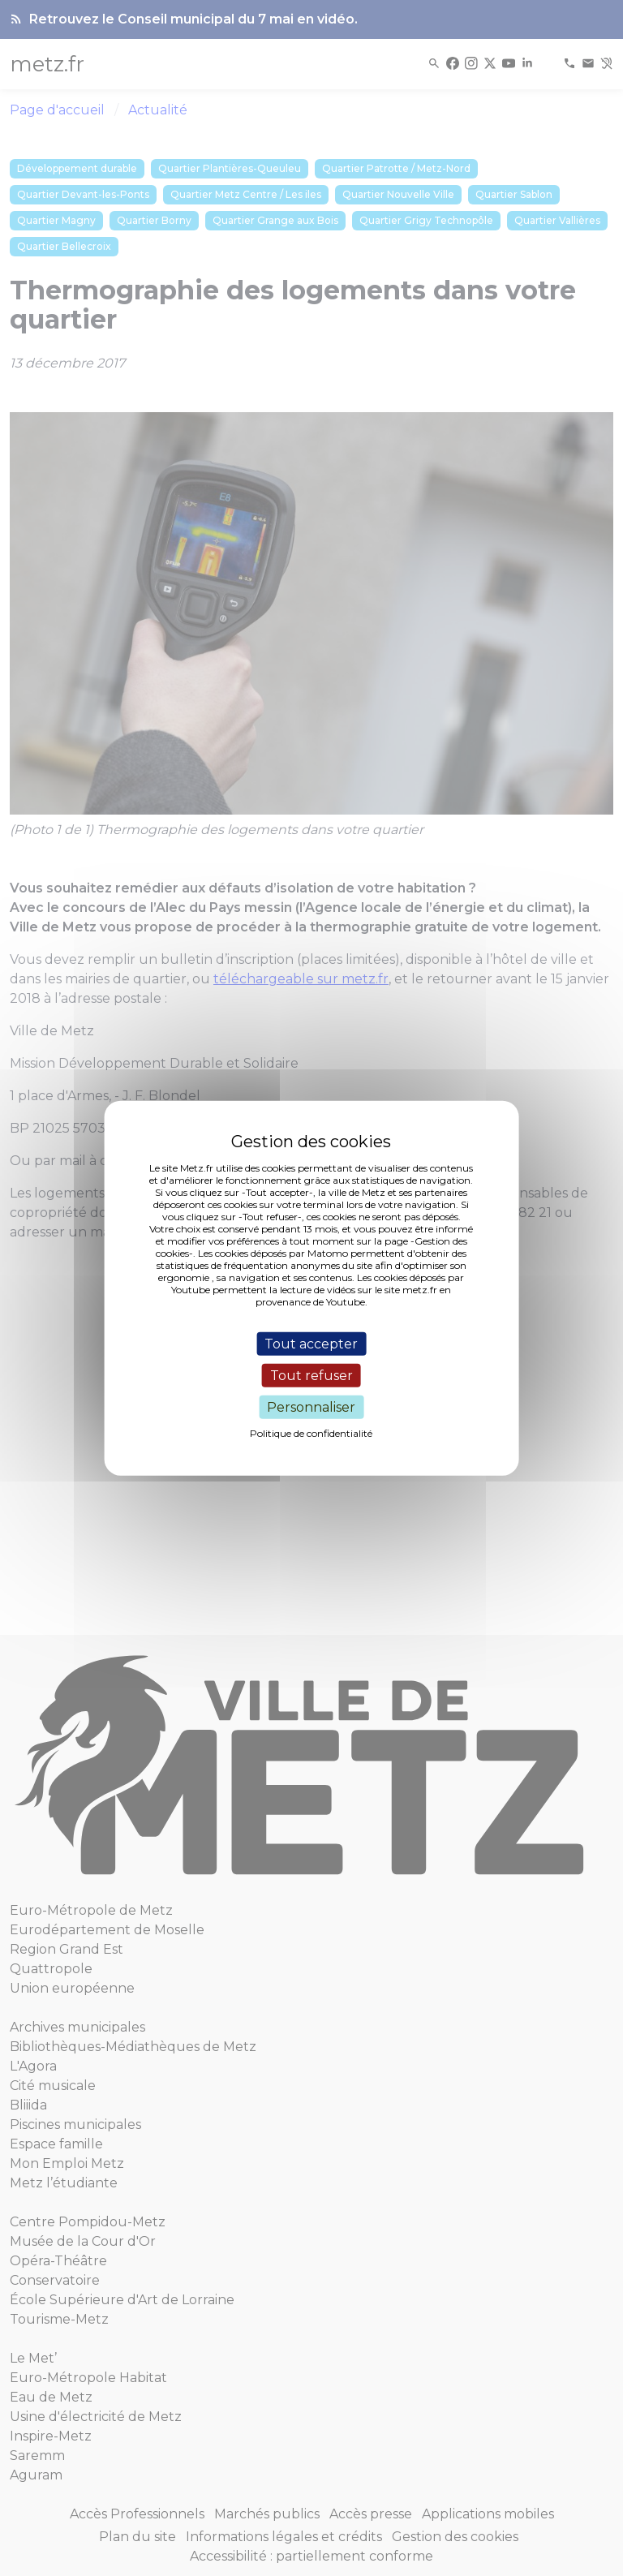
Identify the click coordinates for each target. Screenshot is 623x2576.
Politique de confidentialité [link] (311, 1433)
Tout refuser (311, 1375)
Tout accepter (311, 1343)
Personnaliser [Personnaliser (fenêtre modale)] (311, 1407)
